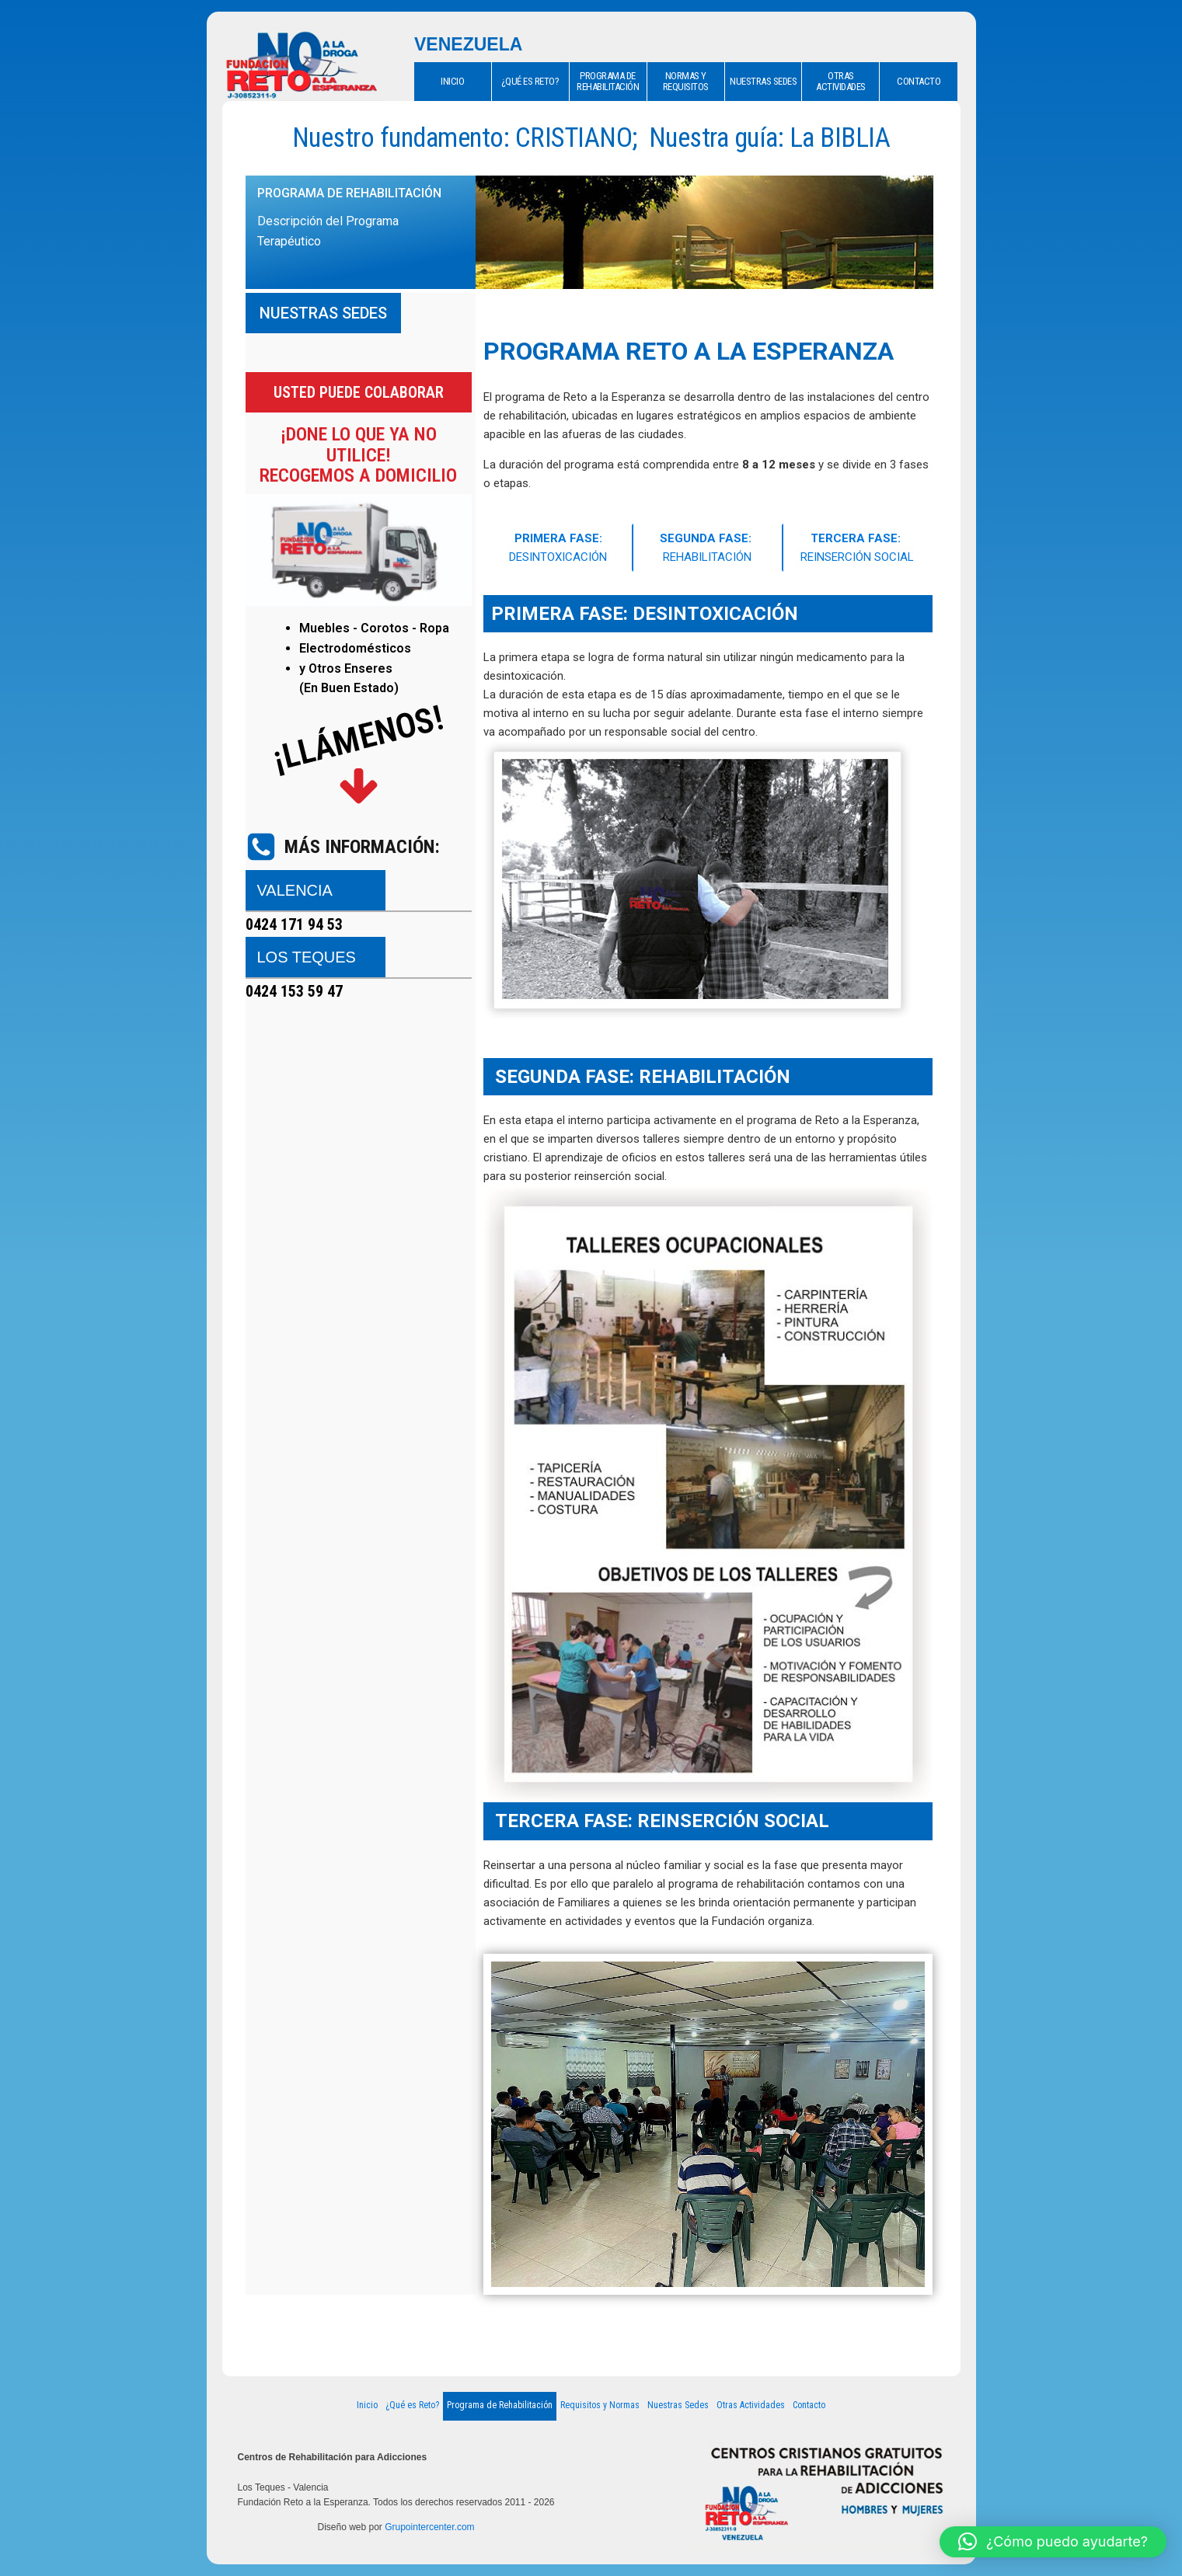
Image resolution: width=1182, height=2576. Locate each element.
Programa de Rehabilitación (500, 2405)
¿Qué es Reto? (412, 2405)
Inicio (367, 2405)
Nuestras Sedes (678, 2405)
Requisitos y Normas (600, 2405)
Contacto (809, 2405)
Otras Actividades (751, 2405)
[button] (1053, 2541)
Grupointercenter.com (429, 2527)
